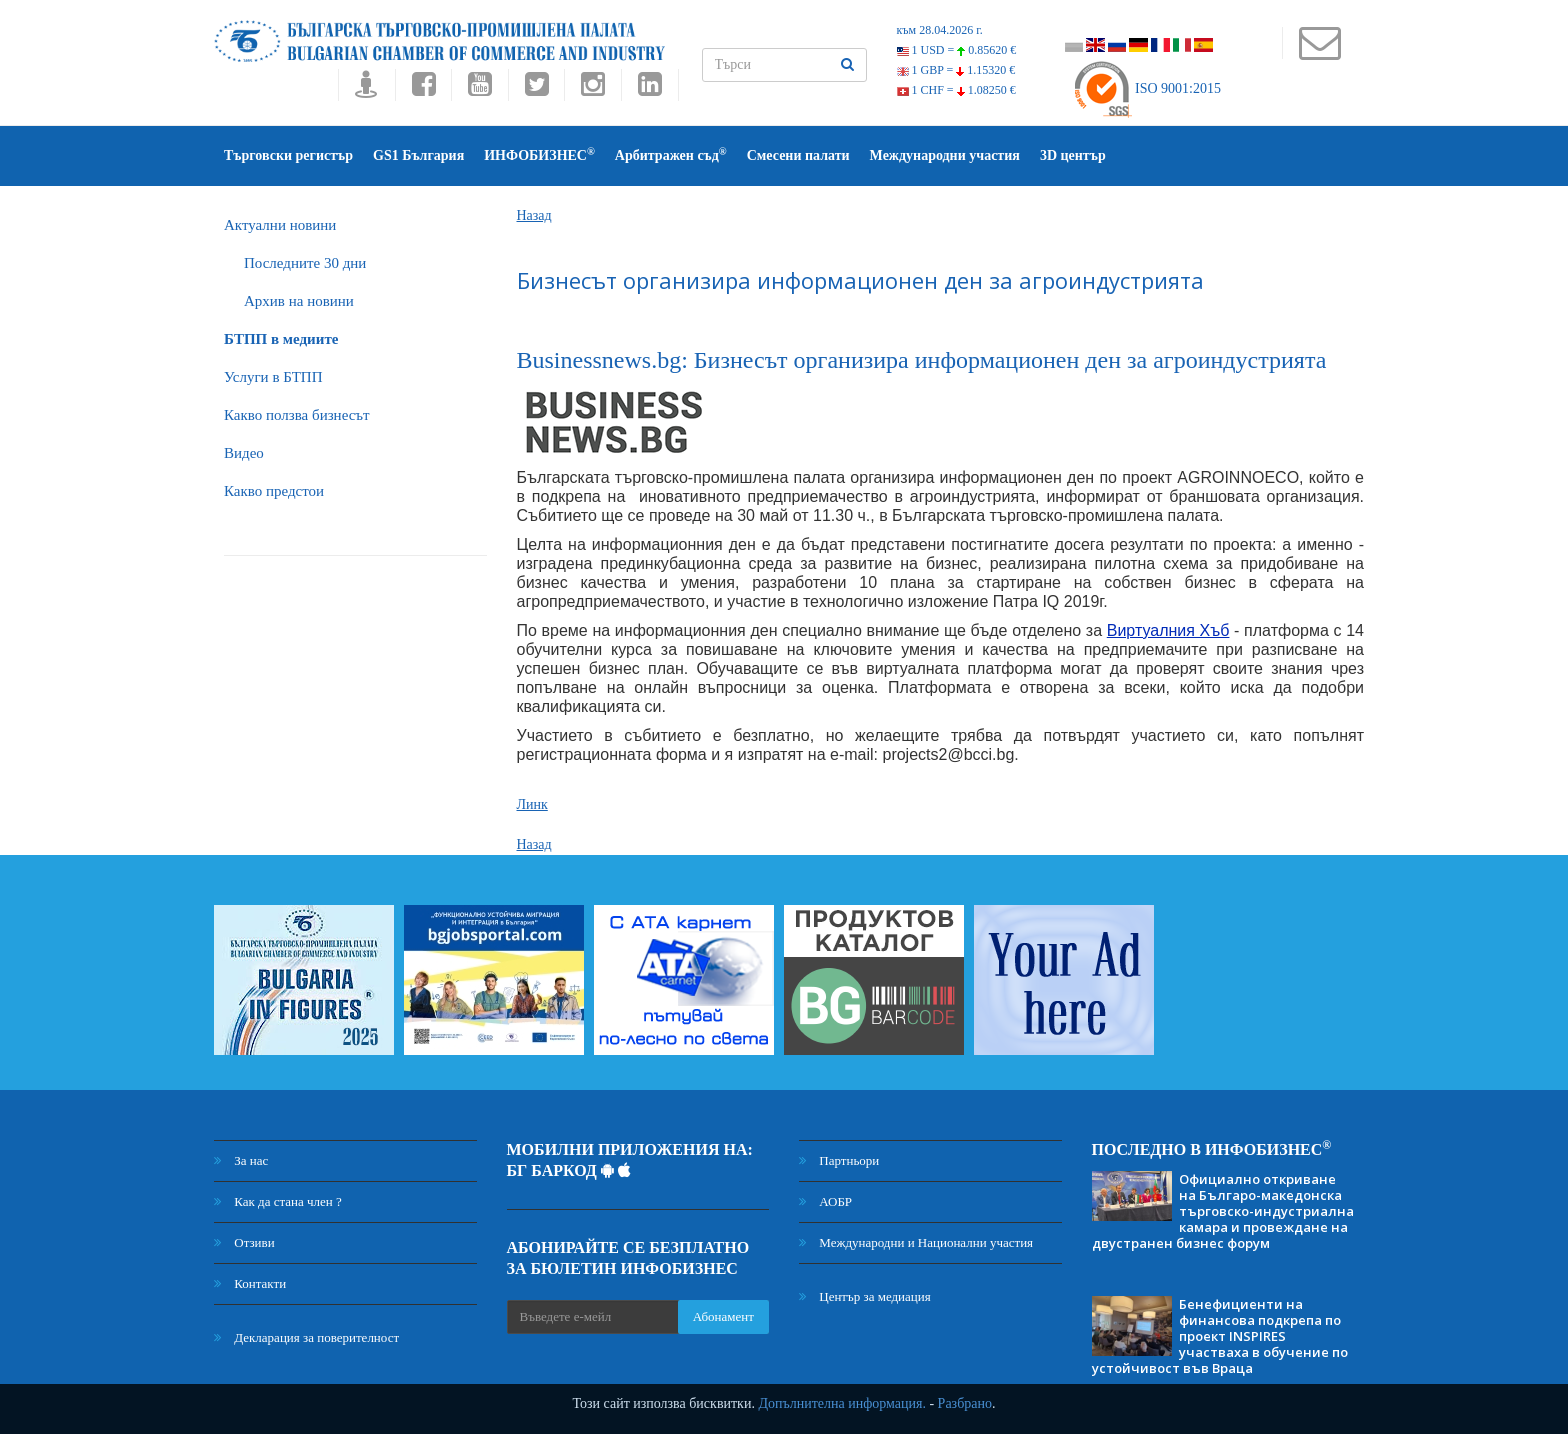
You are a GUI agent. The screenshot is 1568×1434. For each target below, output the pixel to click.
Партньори (839, 1160)
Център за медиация (865, 1296)
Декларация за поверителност (306, 1337)
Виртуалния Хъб (1168, 630)
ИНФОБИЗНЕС (539, 154)
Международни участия (945, 155)
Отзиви (244, 1242)
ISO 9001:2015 (1146, 88)
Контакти (250, 1283)
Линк (532, 804)
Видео (244, 453)
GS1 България (418, 155)
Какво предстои (274, 491)
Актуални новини (280, 225)
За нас (241, 1160)
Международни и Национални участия (916, 1242)
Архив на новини (299, 301)
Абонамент (723, 1316)
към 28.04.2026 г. (940, 30)
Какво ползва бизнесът (297, 415)
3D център (1073, 155)
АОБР (825, 1201)
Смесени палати (798, 155)
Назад (534, 215)
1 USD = (957, 50)
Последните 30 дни (305, 263)
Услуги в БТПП (273, 377)
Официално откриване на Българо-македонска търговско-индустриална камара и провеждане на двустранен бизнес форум (1223, 1211)
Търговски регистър (288, 155)
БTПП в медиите (281, 339)
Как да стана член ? (278, 1201)
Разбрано (965, 1403)
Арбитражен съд (671, 154)
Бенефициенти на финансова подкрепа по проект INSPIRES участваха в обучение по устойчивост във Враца (1220, 1336)
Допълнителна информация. (842, 1403)
